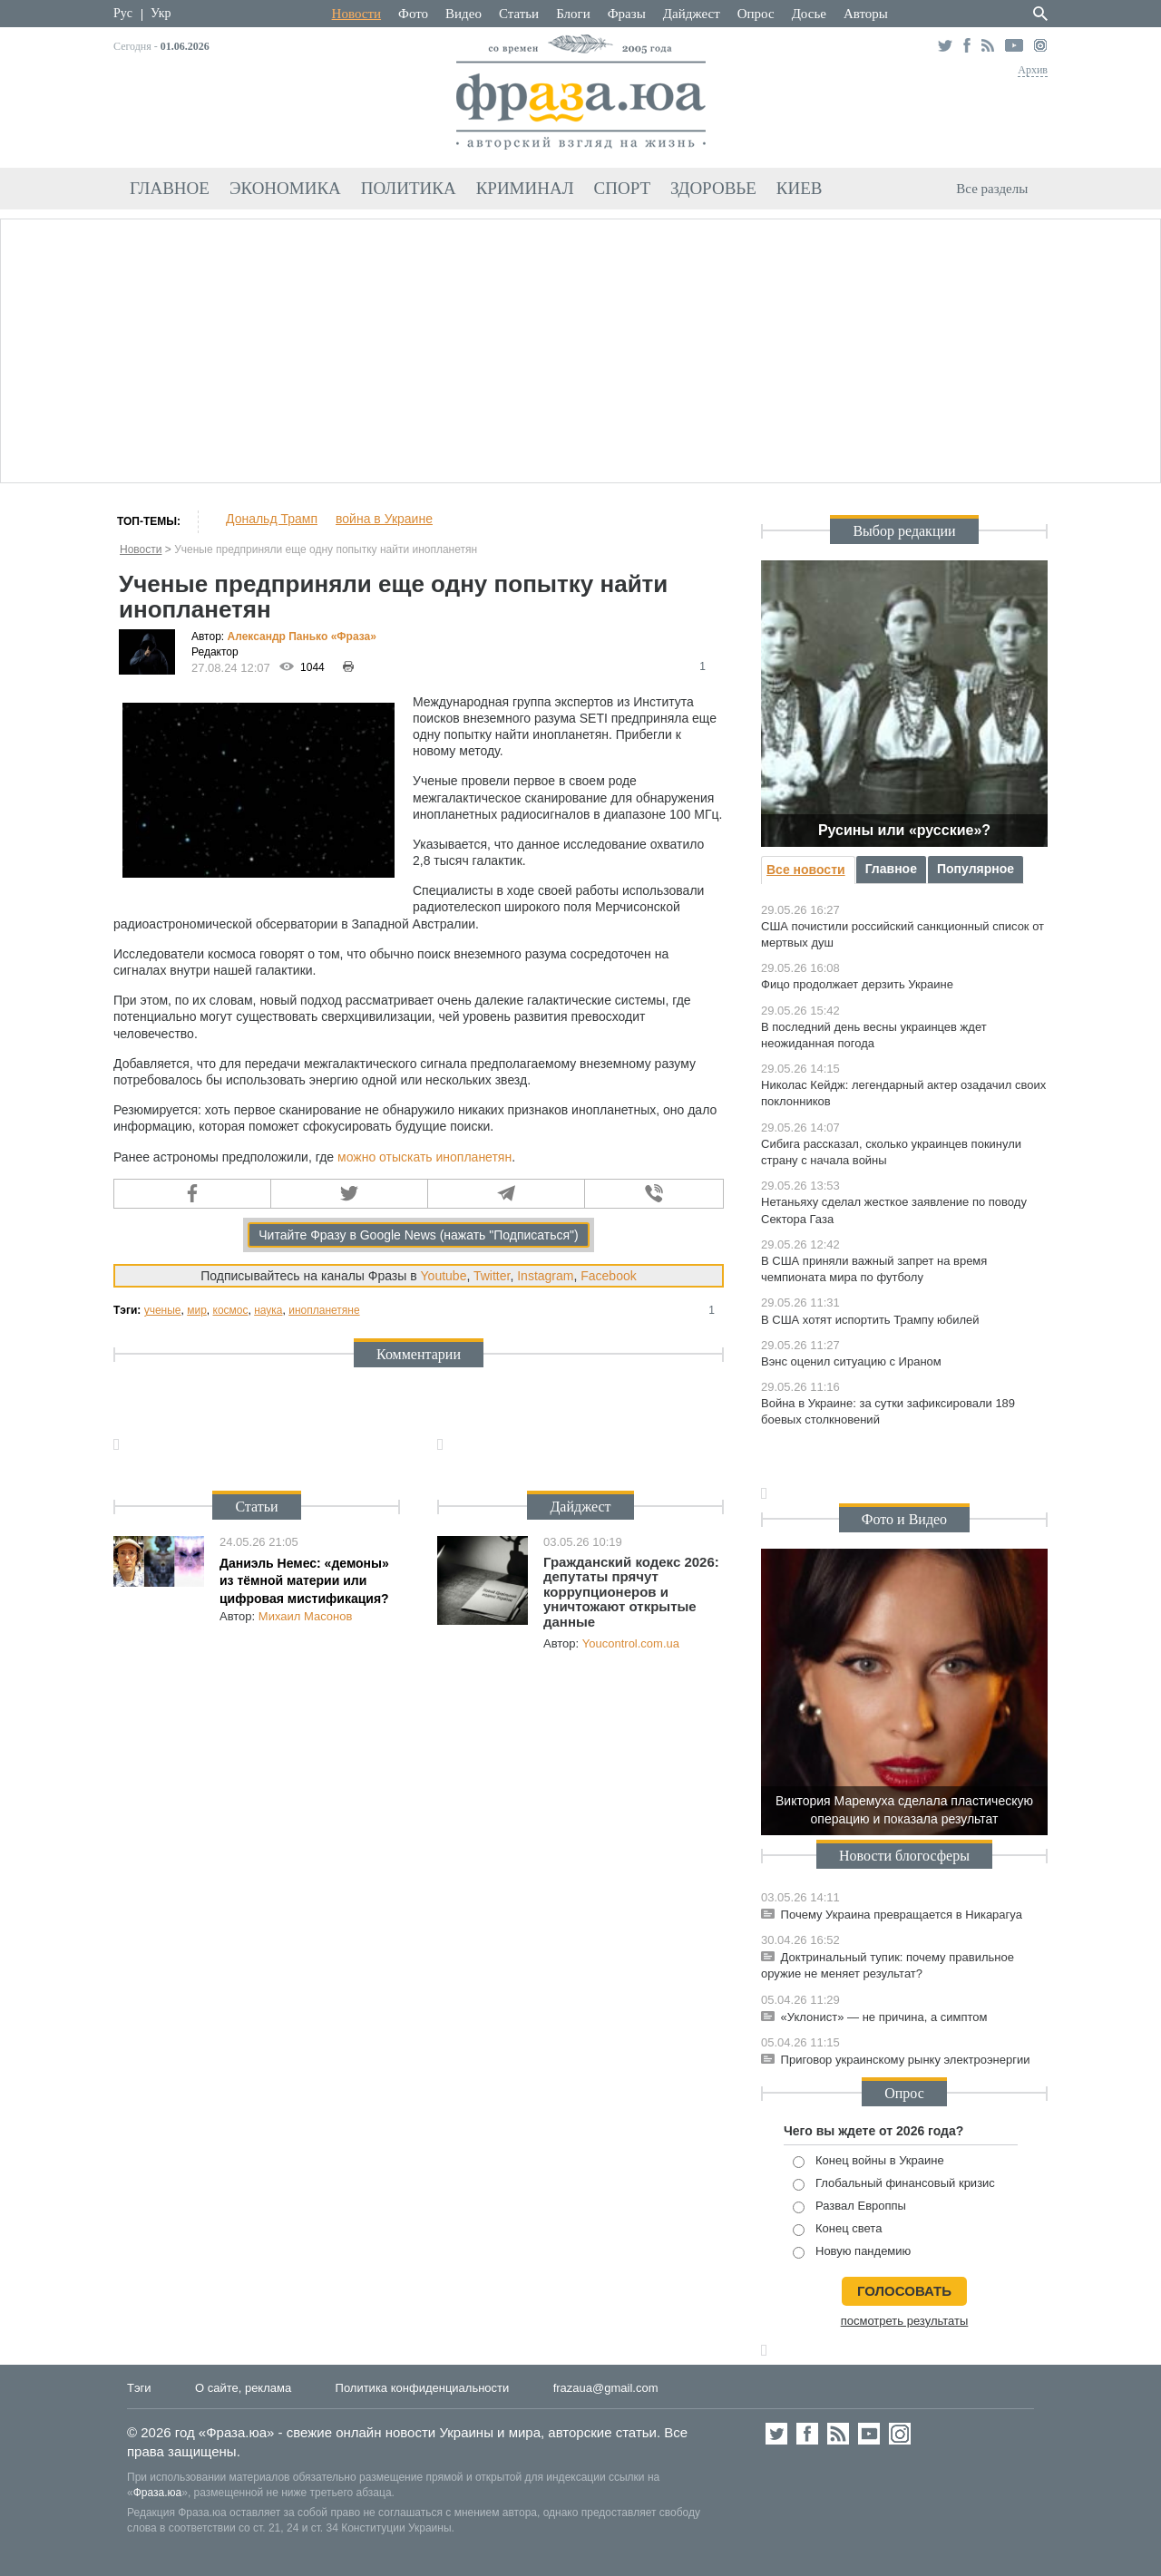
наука (268, 1310)
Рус (122, 13)
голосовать (904, 2291)
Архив (1033, 69)
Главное (170, 188)
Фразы (627, 13)
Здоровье (713, 188)
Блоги (573, 13)
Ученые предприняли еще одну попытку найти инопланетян (325, 549)
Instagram (545, 1276)
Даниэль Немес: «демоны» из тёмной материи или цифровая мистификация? (304, 1581)
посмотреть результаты (905, 2321)
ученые (162, 1310)
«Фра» (353, 636)
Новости (356, 13)
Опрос (756, 13)
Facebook (608, 1276)
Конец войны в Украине (868, 2161)
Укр (161, 13)
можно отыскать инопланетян (424, 1157)
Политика (408, 188)
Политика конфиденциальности (423, 2388)
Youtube (444, 1276)
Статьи (519, 13)
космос (231, 1310)
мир (197, 1310)
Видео (463, 13)
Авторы (866, 13)
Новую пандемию (852, 2252)
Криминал (525, 188)
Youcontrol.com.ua (630, 1643)
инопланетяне (323, 1310)
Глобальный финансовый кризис (894, 2184)
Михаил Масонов (306, 1616)
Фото (413, 13)
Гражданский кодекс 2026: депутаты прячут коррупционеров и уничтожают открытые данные (631, 1591)
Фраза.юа (157, 2492)
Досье (809, 13)
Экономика (285, 188)
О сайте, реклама (243, 2388)
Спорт (622, 188)
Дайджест (691, 13)
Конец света (837, 2229)
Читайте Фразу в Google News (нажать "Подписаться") (419, 1235)
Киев (799, 188)
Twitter (491, 1276)
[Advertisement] (580, 348)
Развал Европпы (849, 2206)
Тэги (139, 2388)
